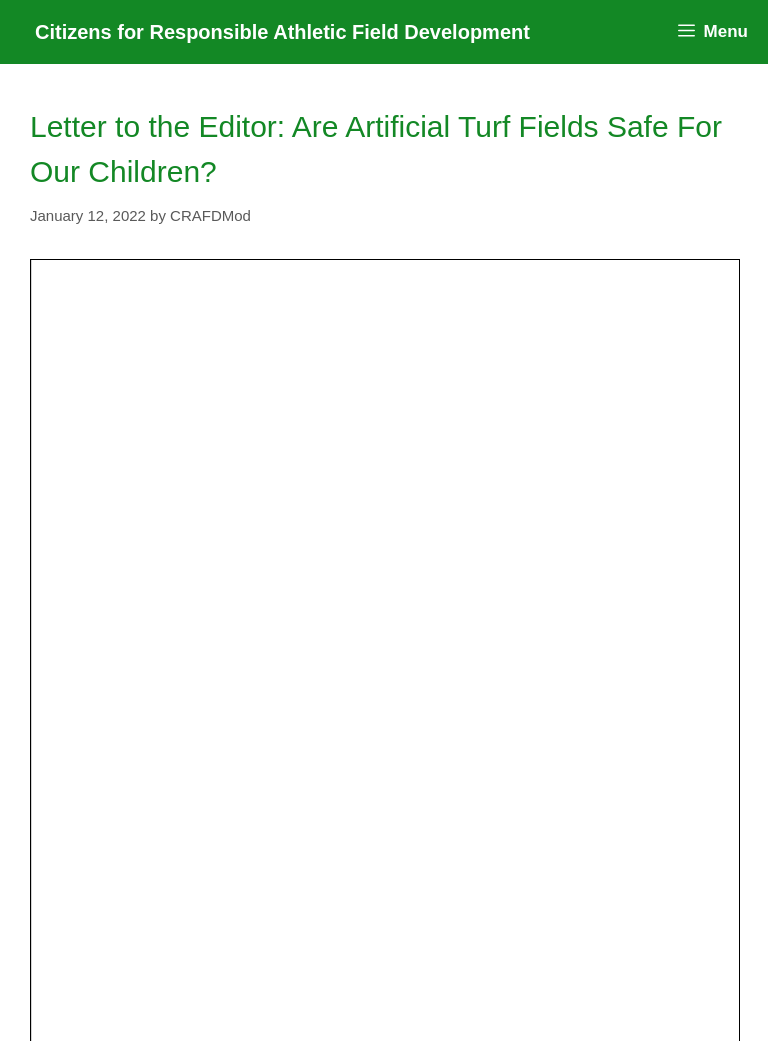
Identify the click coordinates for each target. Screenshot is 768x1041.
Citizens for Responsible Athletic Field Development (282, 32)
